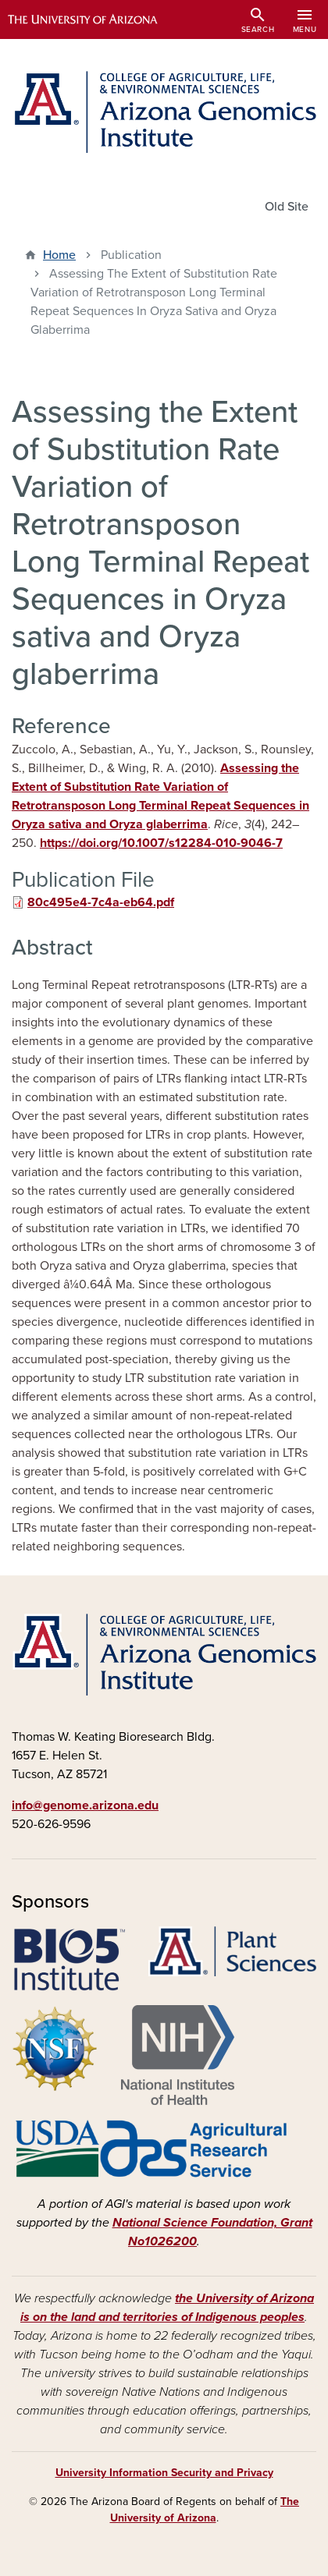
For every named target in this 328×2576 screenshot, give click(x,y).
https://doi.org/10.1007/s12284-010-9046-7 (161, 843)
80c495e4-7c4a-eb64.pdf (100, 902)
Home (59, 255)
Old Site (286, 206)
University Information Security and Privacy (164, 2472)
